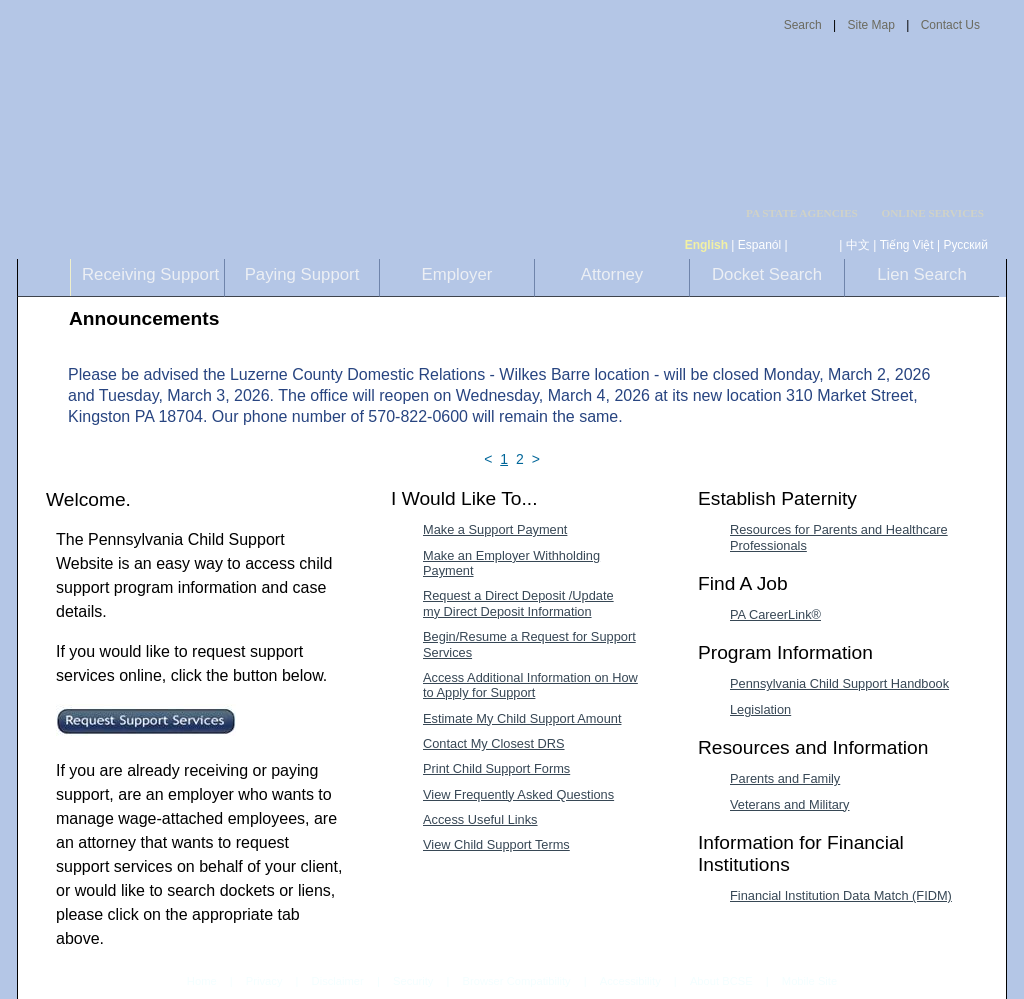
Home (202, 981)
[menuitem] (808, 213)
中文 (858, 245)
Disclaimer (338, 981)
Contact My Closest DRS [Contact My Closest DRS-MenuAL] (494, 743)
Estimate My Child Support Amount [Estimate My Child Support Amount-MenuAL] (522, 718)
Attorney (612, 274)
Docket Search (767, 274)
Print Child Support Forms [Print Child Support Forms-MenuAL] (496, 768)
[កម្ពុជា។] (813, 245)
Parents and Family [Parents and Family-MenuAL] (785, 778)
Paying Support (302, 274)
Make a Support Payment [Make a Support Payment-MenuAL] (495, 529)
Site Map (870, 25)
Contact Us (950, 25)
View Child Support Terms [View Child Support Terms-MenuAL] (496, 844)
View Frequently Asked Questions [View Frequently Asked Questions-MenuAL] (518, 794)
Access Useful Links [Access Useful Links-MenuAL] (480, 819)
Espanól (759, 245)
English (706, 245)
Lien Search (922, 274)
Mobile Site (809, 981)
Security (413, 981)
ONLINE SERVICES (932, 213)
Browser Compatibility (517, 981)
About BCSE (721, 981)
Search (803, 25)
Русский (965, 245)
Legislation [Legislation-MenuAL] (760, 709)
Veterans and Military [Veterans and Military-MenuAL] (790, 804)
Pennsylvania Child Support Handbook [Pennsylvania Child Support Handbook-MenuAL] (839, 683)
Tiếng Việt (907, 245)
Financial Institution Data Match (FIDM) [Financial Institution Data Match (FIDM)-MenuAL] (841, 895)
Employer (457, 274)
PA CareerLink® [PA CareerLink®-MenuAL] (775, 614)
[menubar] (808, 213)
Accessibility (630, 981)
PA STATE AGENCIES (802, 213)
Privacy (264, 981)
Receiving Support (150, 274)
